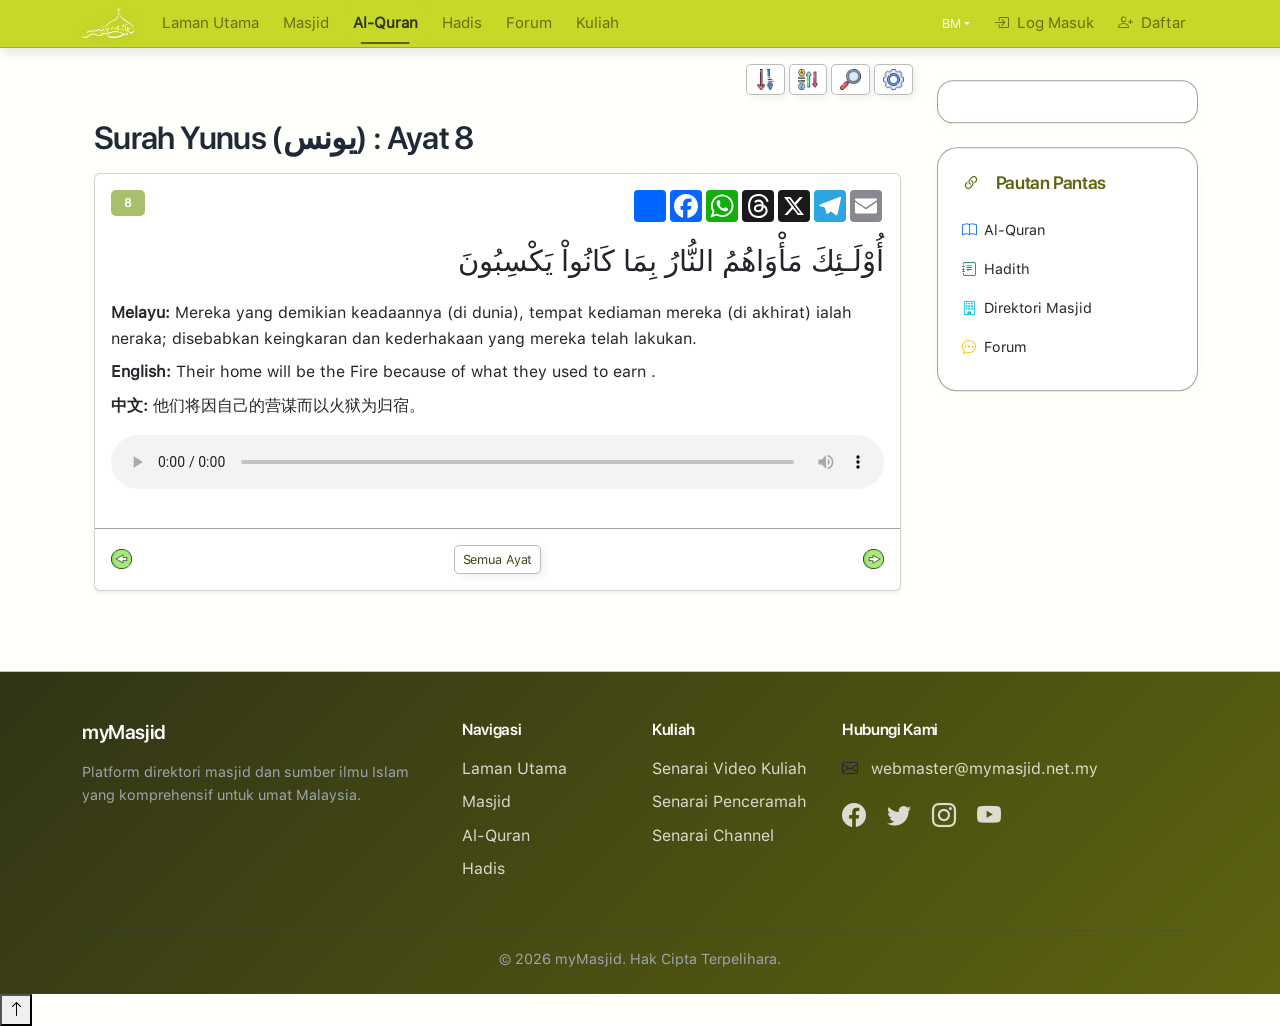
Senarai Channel (713, 835)
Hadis (462, 23)
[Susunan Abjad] (808, 79)
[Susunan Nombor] (765, 79)
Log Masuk (1044, 23)
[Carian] (850, 79)
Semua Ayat (498, 559)
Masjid (306, 23)
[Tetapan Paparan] (893, 79)
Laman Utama (210, 23)
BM (951, 23)
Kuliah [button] (597, 23)
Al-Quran (385, 23)
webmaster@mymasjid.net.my (984, 768)
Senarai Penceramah (729, 801)
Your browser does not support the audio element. (497, 462)
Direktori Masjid (1027, 307)
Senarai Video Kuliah (729, 768)
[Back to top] (16, 1010)
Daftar (1152, 23)
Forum (529, 23)
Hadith (996, 268)
